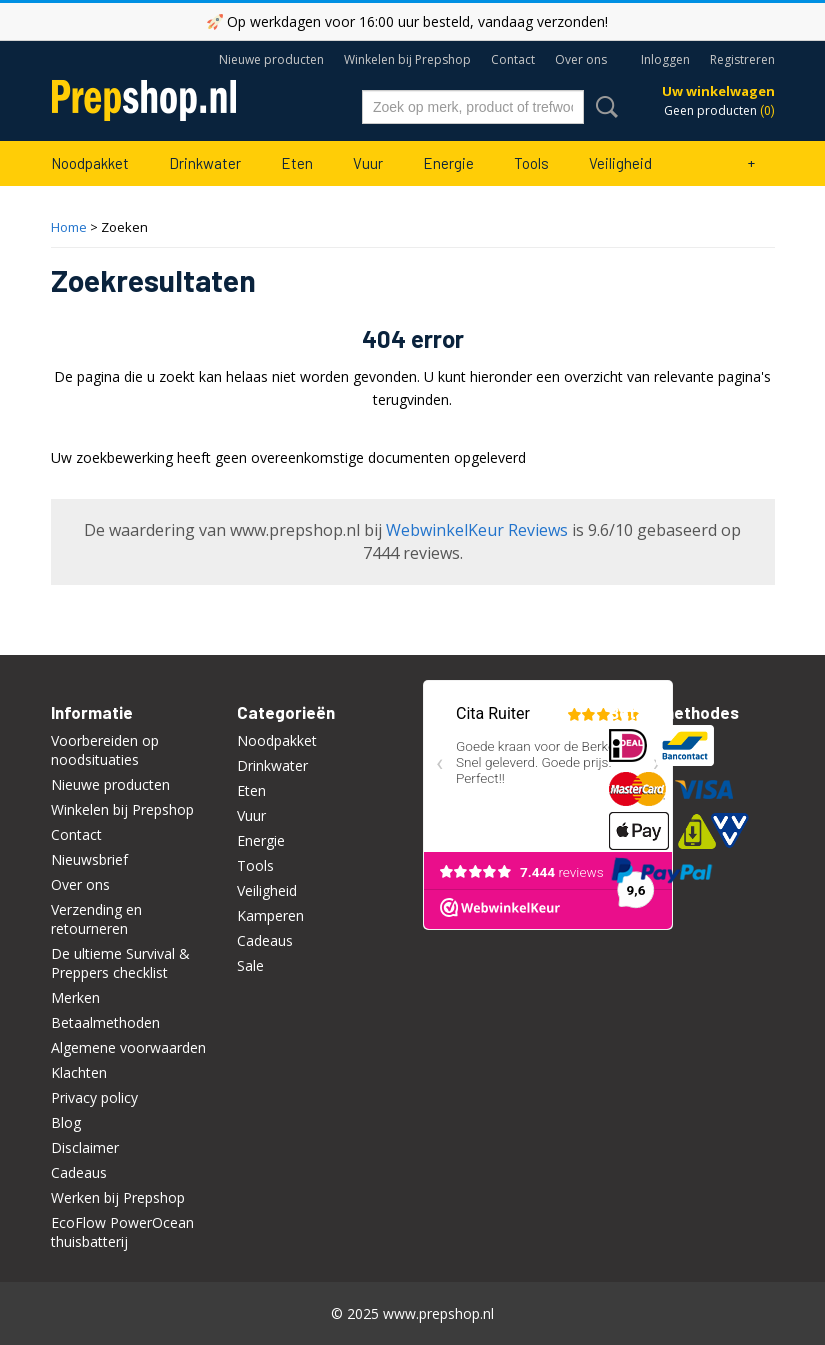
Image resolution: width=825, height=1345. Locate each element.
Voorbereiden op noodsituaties (105, 750)
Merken (75, 997)
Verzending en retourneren (96, 919)
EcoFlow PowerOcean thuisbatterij (122, 1232)
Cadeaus (79, 1172)
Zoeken (603, 107)
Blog (66, 1122)
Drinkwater (205, 163)
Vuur (368, 163)
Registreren (742, 59)
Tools (531, 163)
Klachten (79, 1072)
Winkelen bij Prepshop (407, 59)
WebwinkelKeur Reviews (477, 530)
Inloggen (665, 59)
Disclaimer (85, 1147)
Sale (250, 965)
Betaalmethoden (105, 1022)
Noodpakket (90, 163)
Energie (448, 163)
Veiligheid (620, 163)
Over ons (581, 59)
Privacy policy (94, 1097)
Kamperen (270, 915)
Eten (297, 163)
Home (69, 227)
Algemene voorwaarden (128, 1047)
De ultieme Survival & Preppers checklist (120, 963)
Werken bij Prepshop (118, 1197)
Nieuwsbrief (89, 859)
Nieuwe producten (271, 59)
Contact (513, 59)
